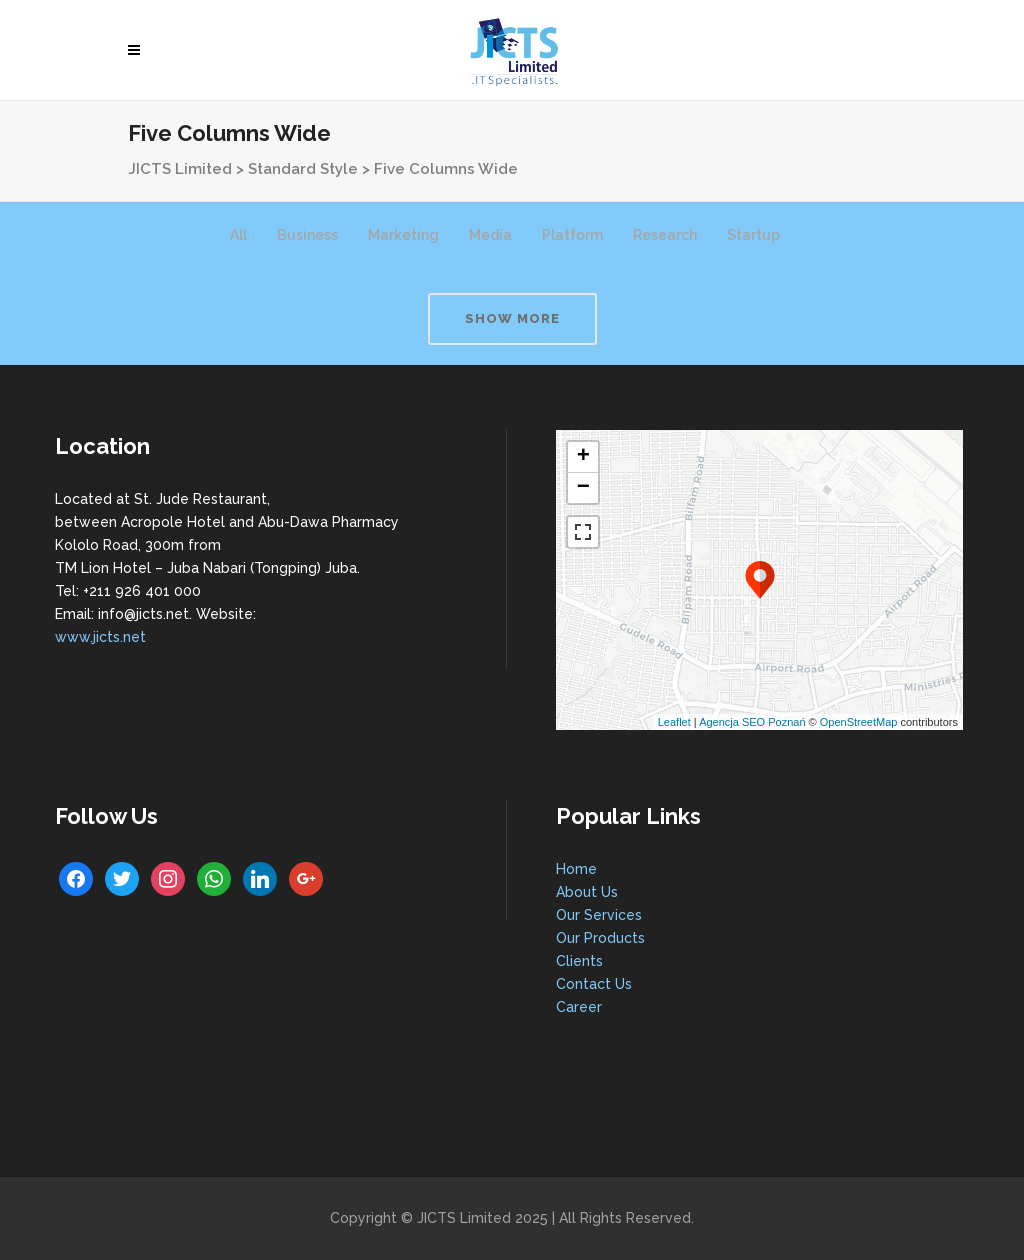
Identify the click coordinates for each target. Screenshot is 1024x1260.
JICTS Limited (180, 169)
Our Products (600, 938)
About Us (587, 892)
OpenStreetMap (859, 722)
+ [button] (583, 457)
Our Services (599, 915)
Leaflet (674, 722)
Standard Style (303, 169)
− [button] (583, 488)
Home (576, 869)
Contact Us (594, 984)
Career (579, 1007)
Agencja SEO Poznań (752, 722)
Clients (579, 961)
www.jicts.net (100, 637)
